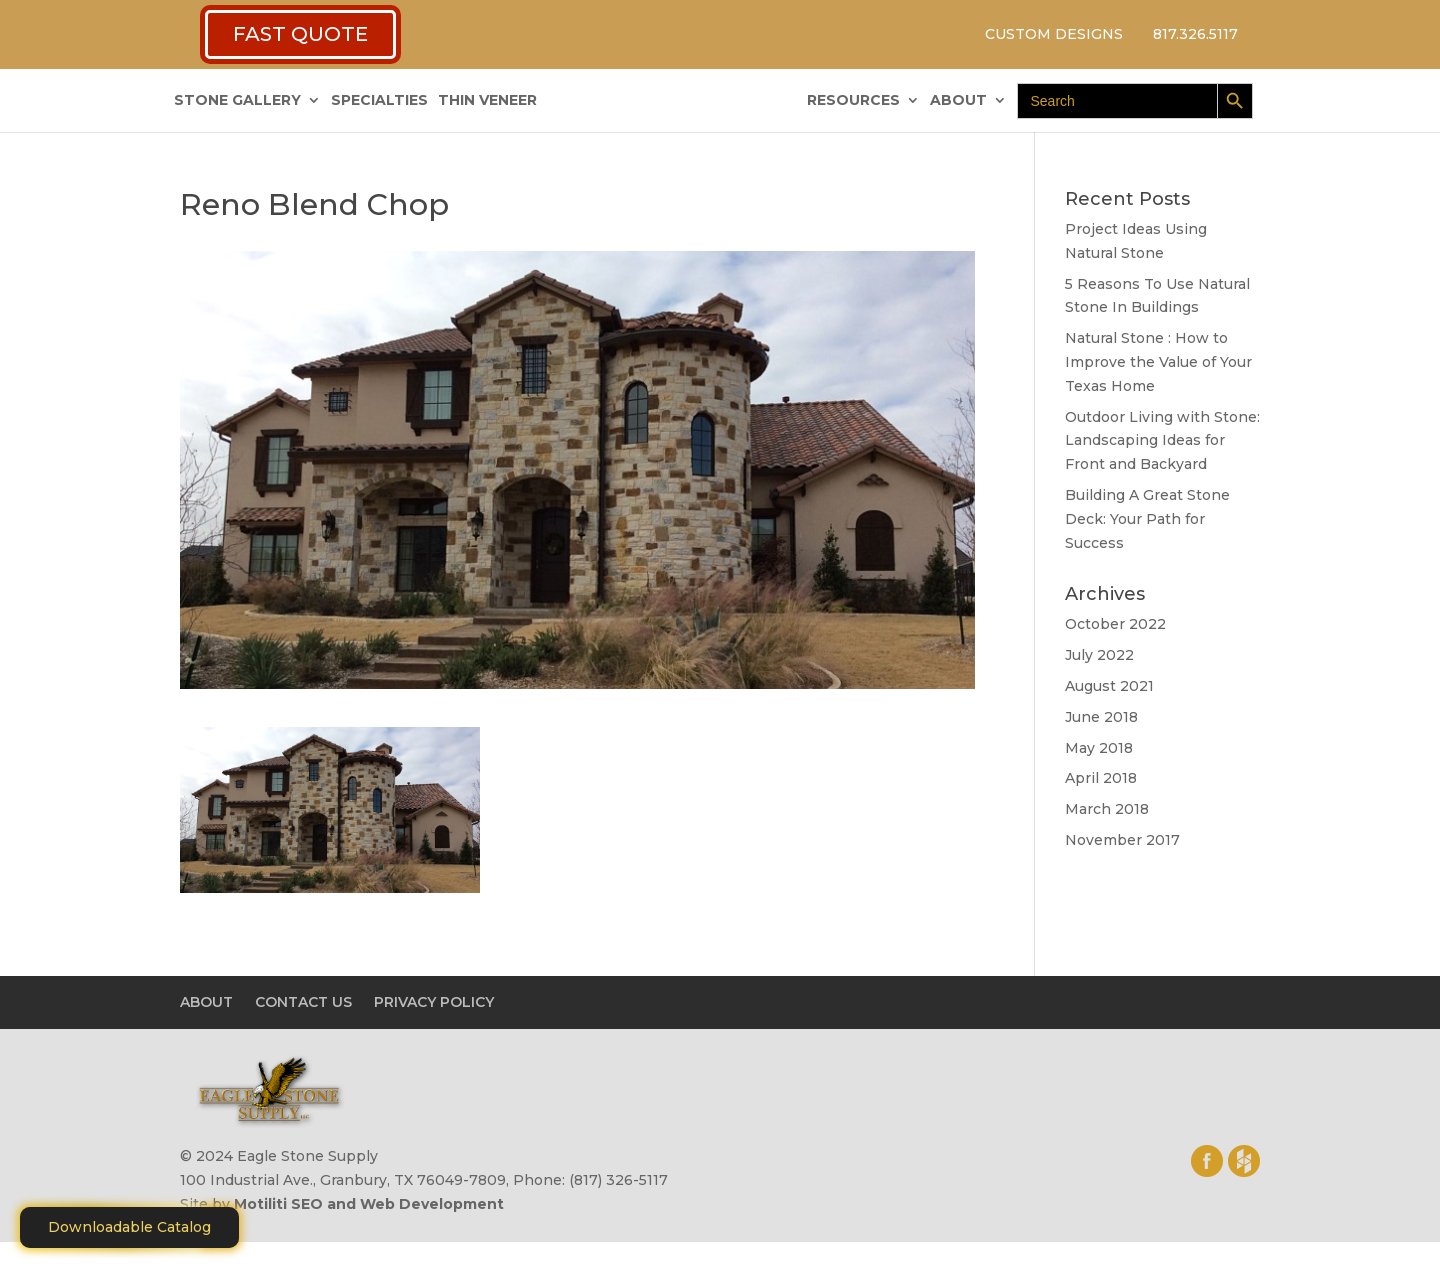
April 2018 (1101, 778)
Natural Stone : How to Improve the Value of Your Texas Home (1158, 362)
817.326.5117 (1195, 34)
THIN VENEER (487, 101)
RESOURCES (853, 101)
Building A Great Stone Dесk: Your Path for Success (1147, 519)
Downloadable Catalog (129, 1227)
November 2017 (1122, 840)
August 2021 (1109, 686)
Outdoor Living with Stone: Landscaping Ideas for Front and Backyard (1162, 441)
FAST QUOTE (300, 34)
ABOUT (958, 101)
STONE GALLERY (237, 101)
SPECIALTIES (379, 101)
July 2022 (1099, 655)
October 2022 (1115, 624)
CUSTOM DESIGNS (1054, 34)
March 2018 (1107, 809)
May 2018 (1099, 748)
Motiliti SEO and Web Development (369, 1204)
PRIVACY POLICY (434, 1002)
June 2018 (1101, 717)
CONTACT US (303, 1002)
